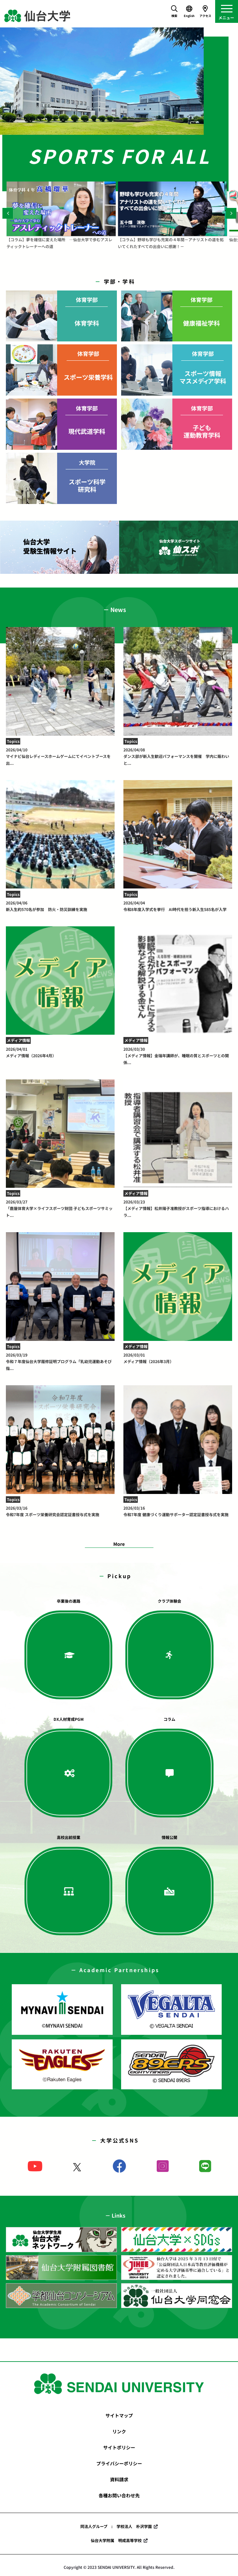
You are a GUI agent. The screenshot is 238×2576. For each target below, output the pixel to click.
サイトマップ (119, 2415)
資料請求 (119, 2479)
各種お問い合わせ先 (119, 2495)
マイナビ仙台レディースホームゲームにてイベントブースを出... (60, 756)
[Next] (231, 213)
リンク (119, 2431)
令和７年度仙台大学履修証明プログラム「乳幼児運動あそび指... (60, 1361)
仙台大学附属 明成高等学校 (116, 2540)
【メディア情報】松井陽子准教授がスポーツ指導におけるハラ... (177, 1208)
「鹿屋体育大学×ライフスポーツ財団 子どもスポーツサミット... (60, 1208)
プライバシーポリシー (119, 2463)
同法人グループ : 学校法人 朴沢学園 (116, 2526)
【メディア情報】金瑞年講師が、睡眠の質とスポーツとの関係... (177, 1055)
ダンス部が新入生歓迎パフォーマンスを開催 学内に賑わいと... (177, 756)
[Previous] (7, 213)
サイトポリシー (119, 2447)
